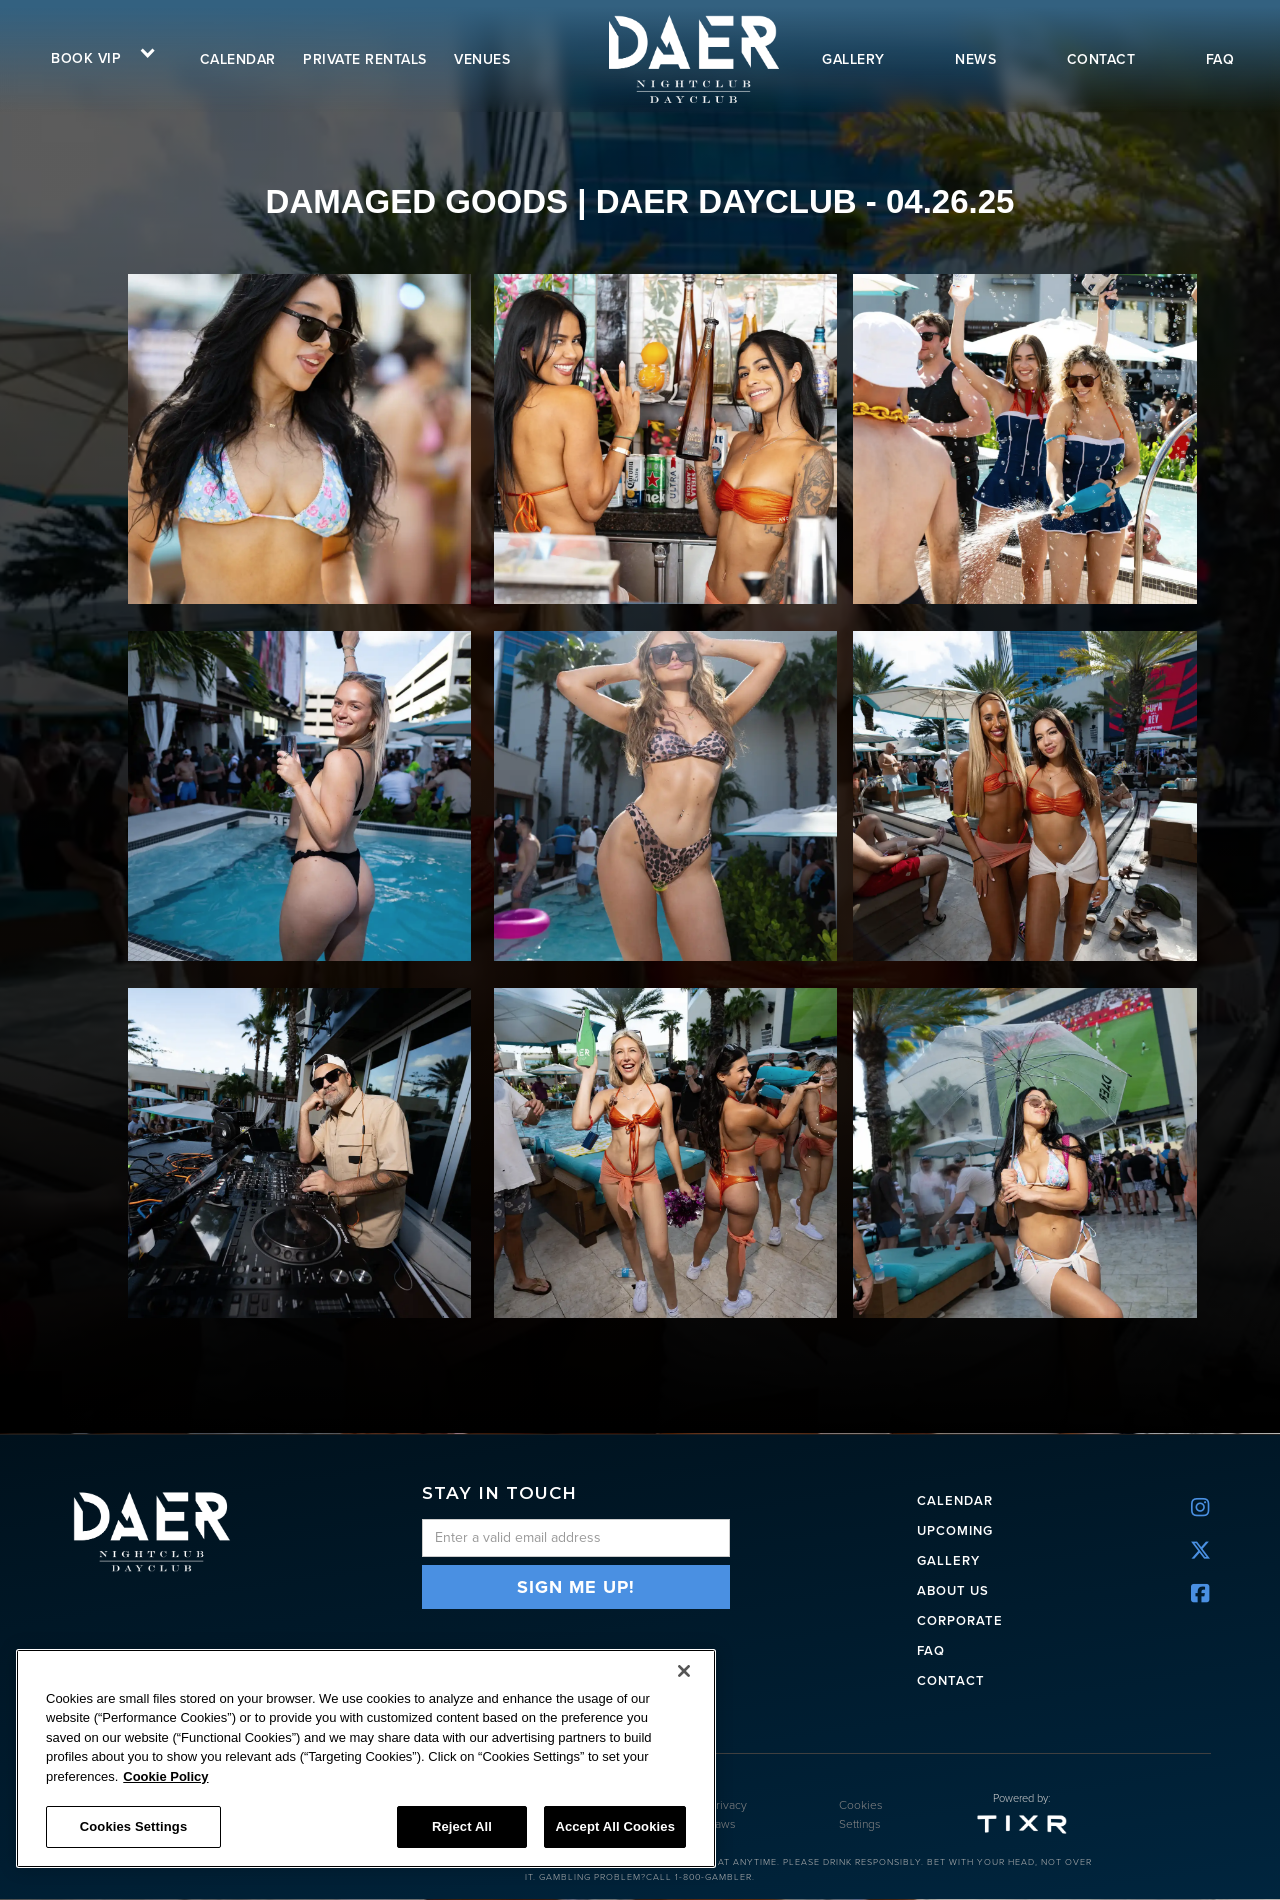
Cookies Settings (861, 1815)
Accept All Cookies (615, 1826)
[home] (692, 58)
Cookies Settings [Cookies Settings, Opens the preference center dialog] (134, 1826)
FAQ (1220, 59)
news (975, 59)
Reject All (462, 1826)
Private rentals (365, 59)
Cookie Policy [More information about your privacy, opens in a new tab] (165, 1776)
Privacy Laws (728, 1815)
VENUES (482, 59)
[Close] (684, 1671)
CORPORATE (960, 1619)
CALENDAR (955, 1499)
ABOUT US (953, 1589)
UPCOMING (955, 1529)
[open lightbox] (303, 439)
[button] (96, 56)
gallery (853, 59)
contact (1101, 59)
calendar (238, 59)
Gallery (948, 1559)
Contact (951, 1679)
